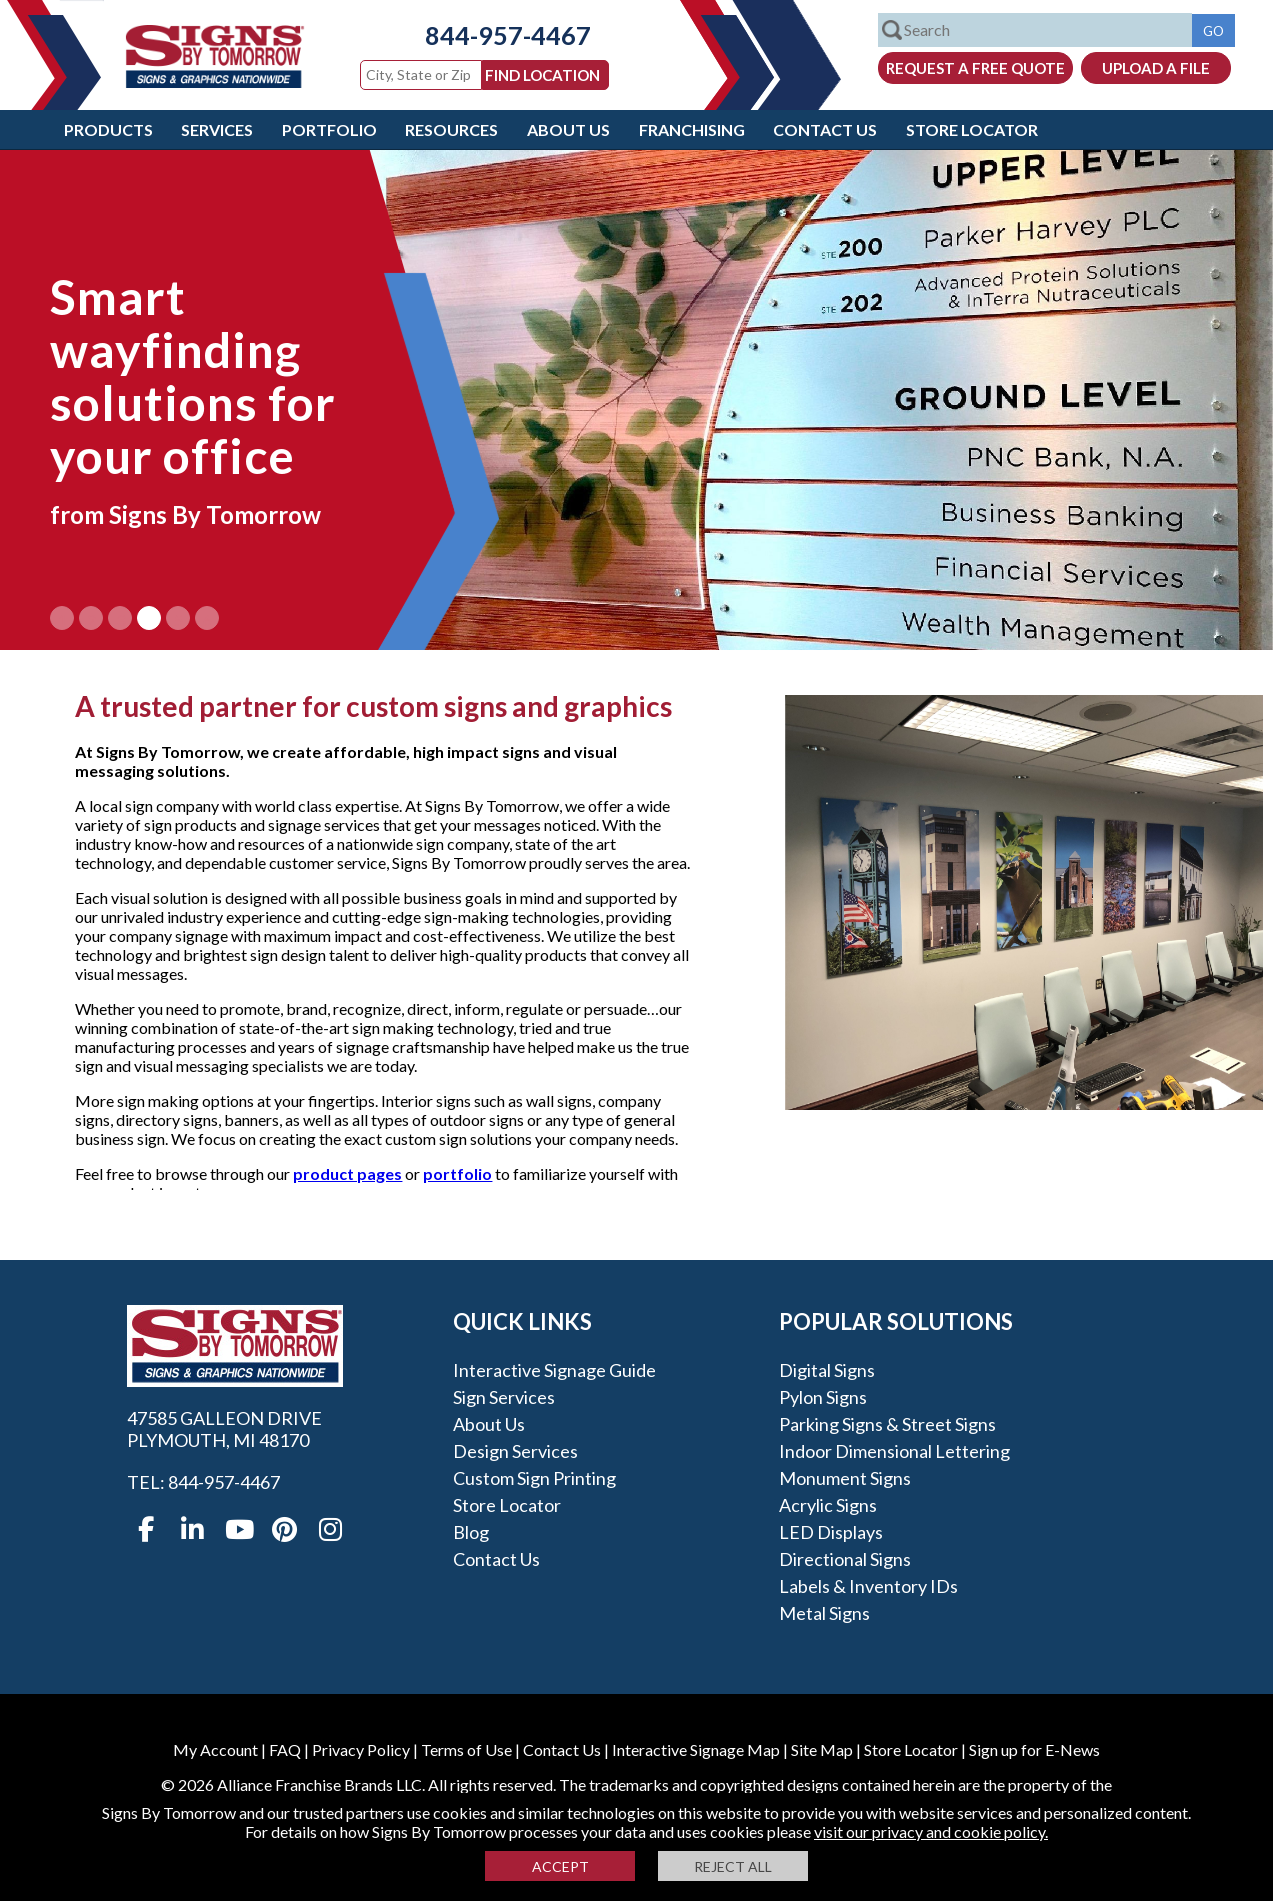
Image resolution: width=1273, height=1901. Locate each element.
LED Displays (831, 1532)
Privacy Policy (361, 1749)
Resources (451, 129)
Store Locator (972, 129)
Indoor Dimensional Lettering (894, 1451)
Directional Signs (845, 1559)
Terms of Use (466, 1749)
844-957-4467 (493, 35)
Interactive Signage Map (696, 1749)
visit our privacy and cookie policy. (931, 1831)
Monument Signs (845, 1478)
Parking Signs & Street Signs (887, 1424)
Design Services (515, 1451)
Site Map (822, 1749)
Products (108, 129)
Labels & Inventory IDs (868, 1586)
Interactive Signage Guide (554, 1370)
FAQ (285, 1749)
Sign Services (504, 1397)
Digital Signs (827, 1370)
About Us (568, 129)
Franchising (692, 129)
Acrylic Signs (828, 1505)
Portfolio (329, 129)
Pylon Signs (823, 1397)
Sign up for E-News (1034, 1749)
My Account (215, 1749)
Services (217, 129)
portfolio (457, 1173)
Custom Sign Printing (534, 1478)
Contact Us (825, 129)
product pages (347, 1173)
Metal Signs (824, 1613)
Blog (471, 1532)
